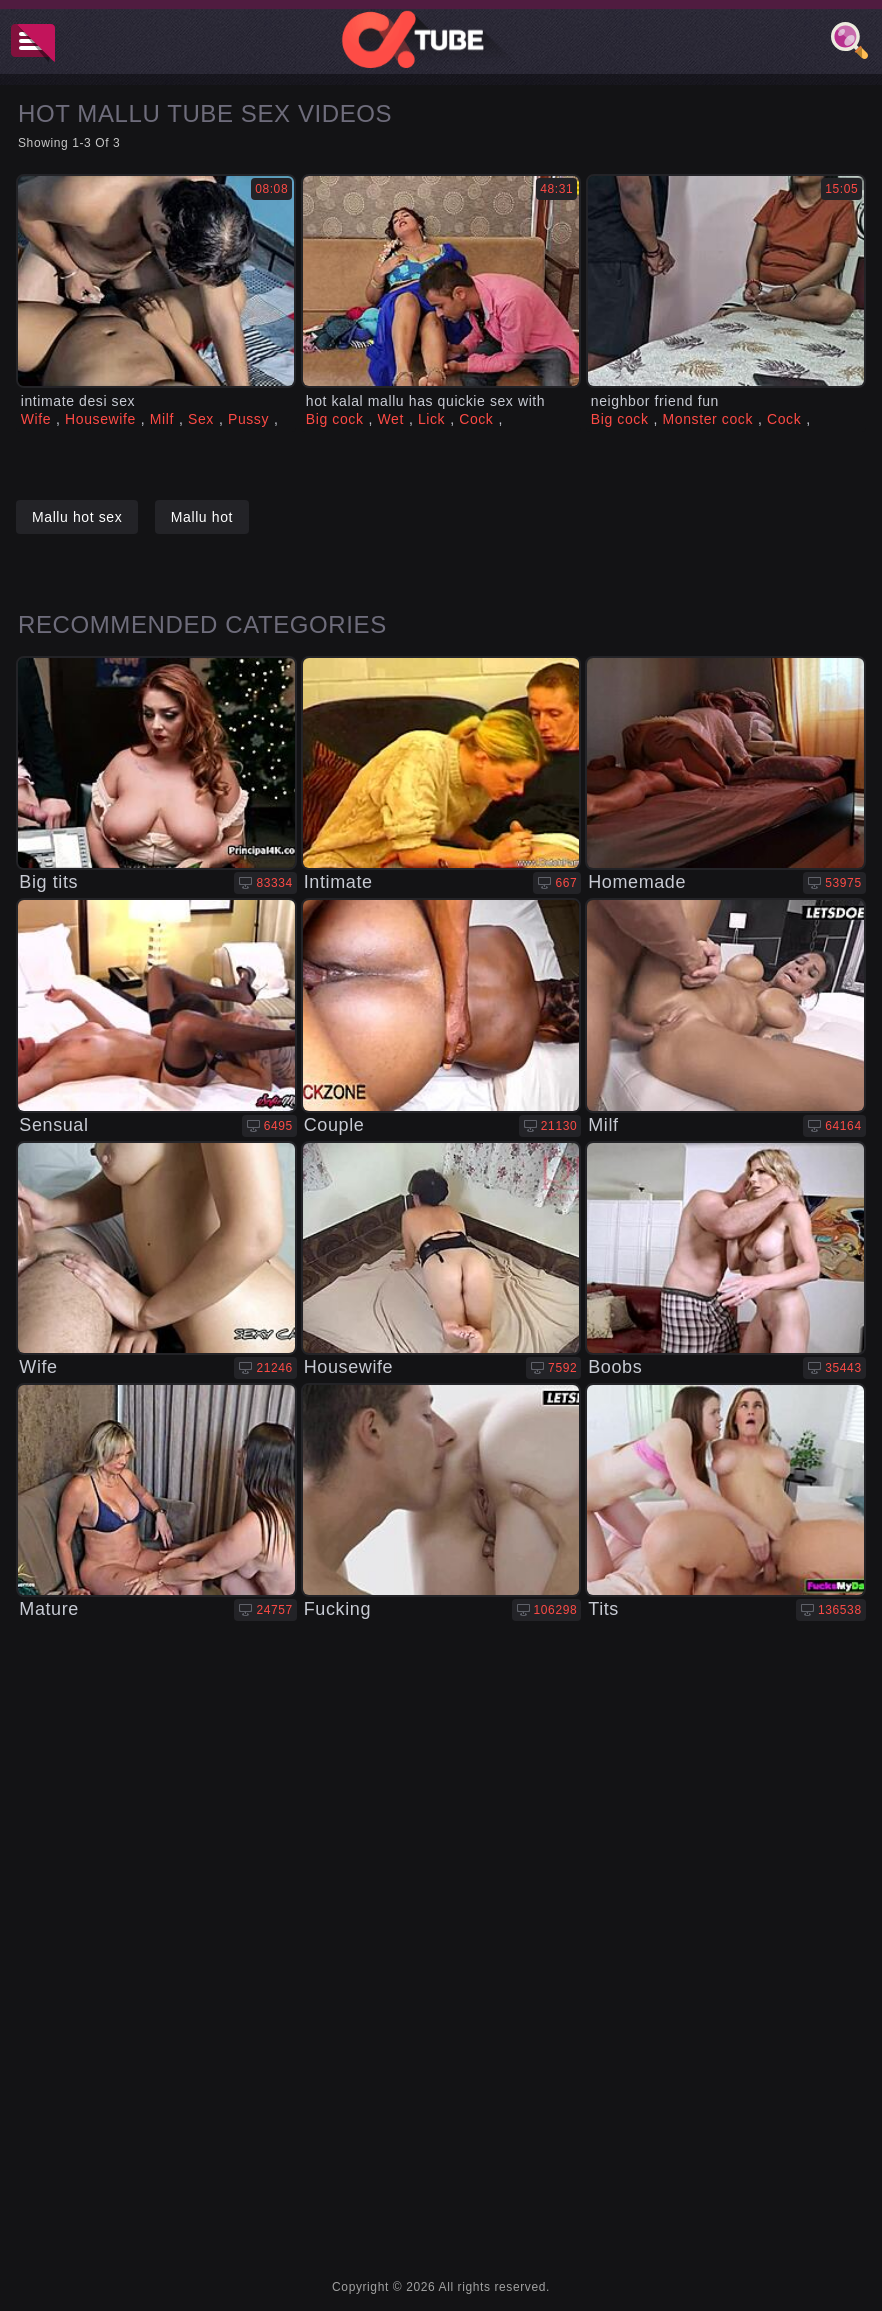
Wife (36, 419)
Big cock (335, 419)
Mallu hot (202, 517)
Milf (162, 419)
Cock (476, 419)
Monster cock (708, 419)
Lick (431, 419)
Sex (201, 419)
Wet (390, 419)
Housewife (100, 419)
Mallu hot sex (77, 517)
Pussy (248, 419)
